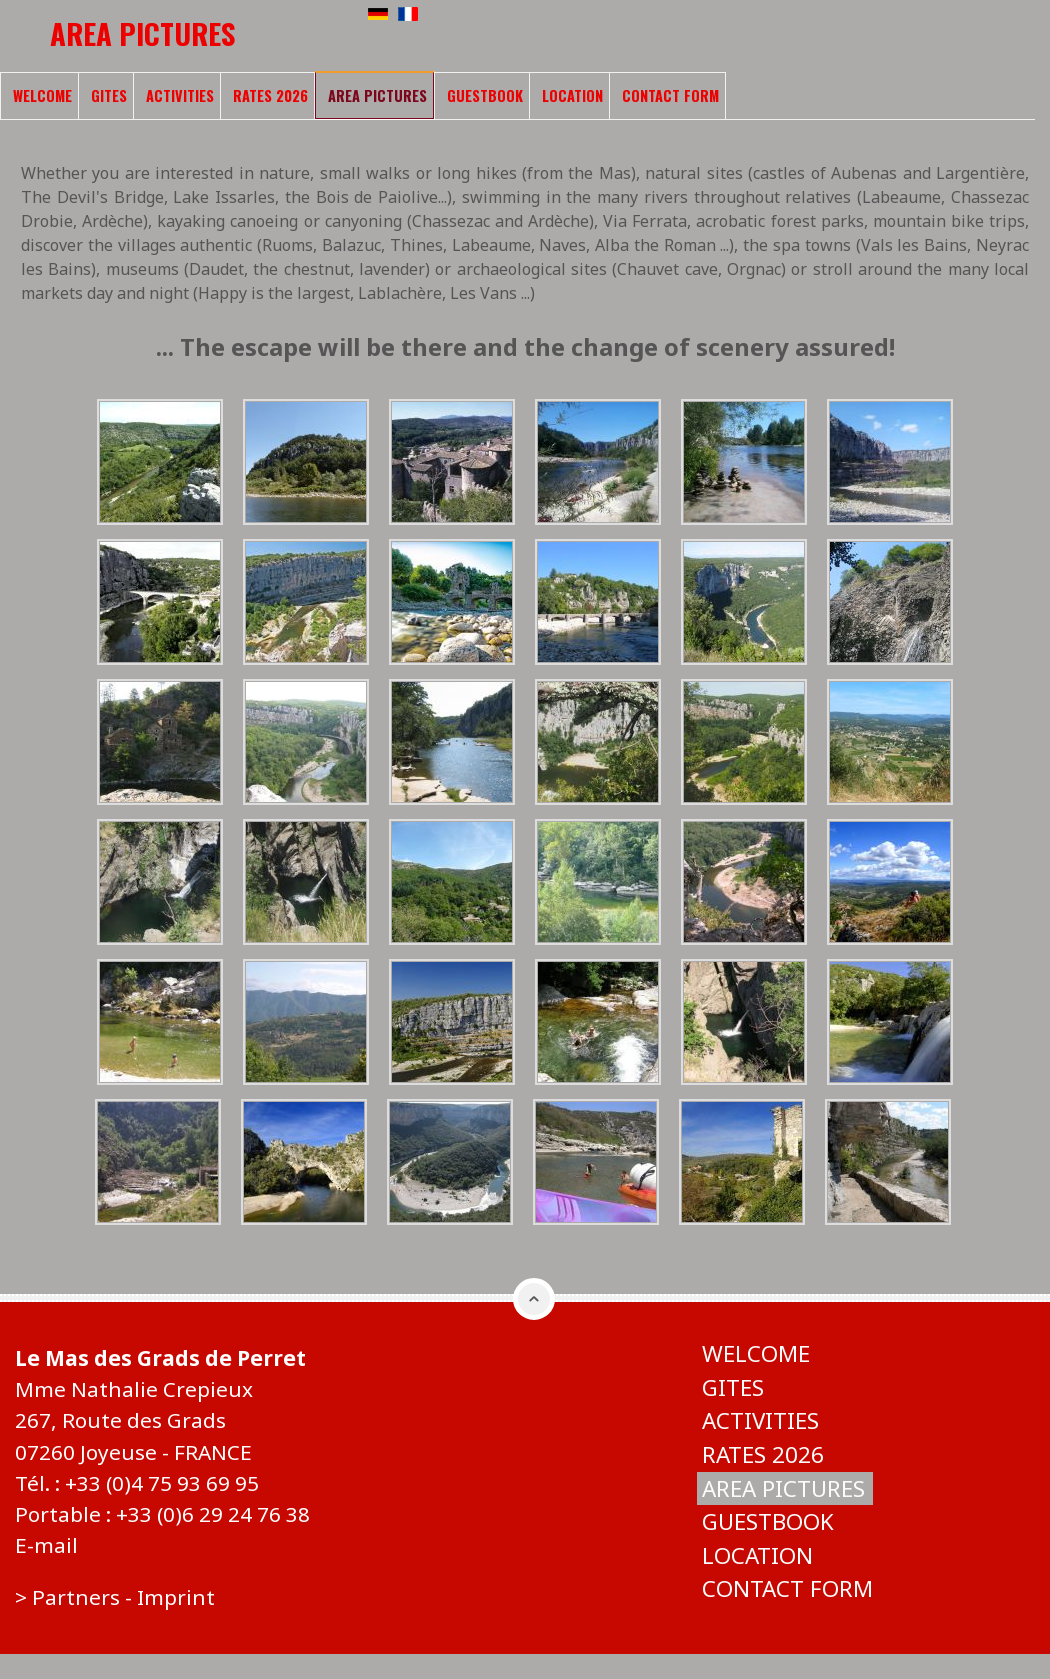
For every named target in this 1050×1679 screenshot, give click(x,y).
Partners (76, 1597)
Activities (180, 95)
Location (572, 95)
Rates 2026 (270, 95)
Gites (109, 95)
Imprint (176, 1597)
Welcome (42, 95)
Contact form (670, 95)
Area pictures (377, 95)
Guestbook (485, 95)
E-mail (46, 1545)
